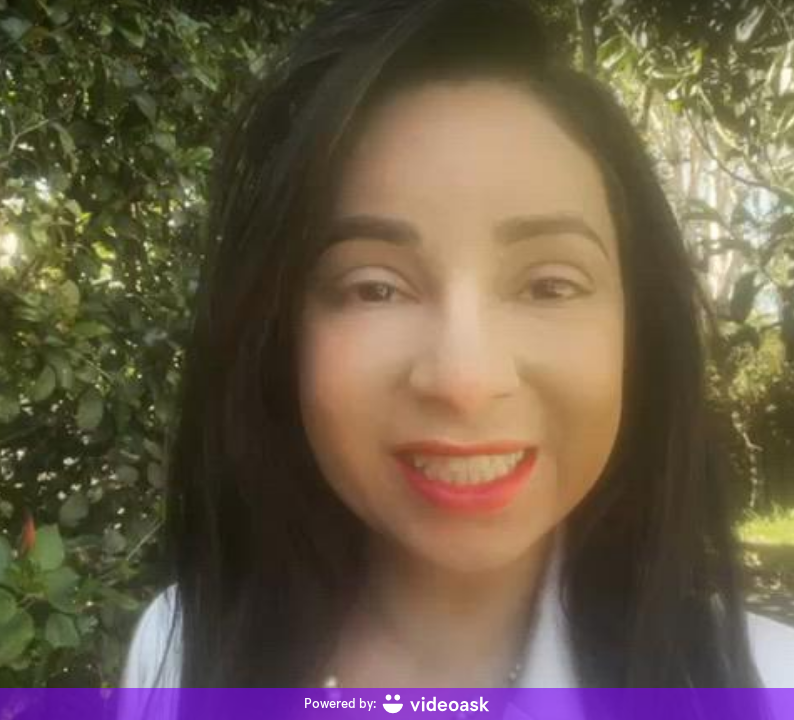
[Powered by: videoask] (397, 704)
